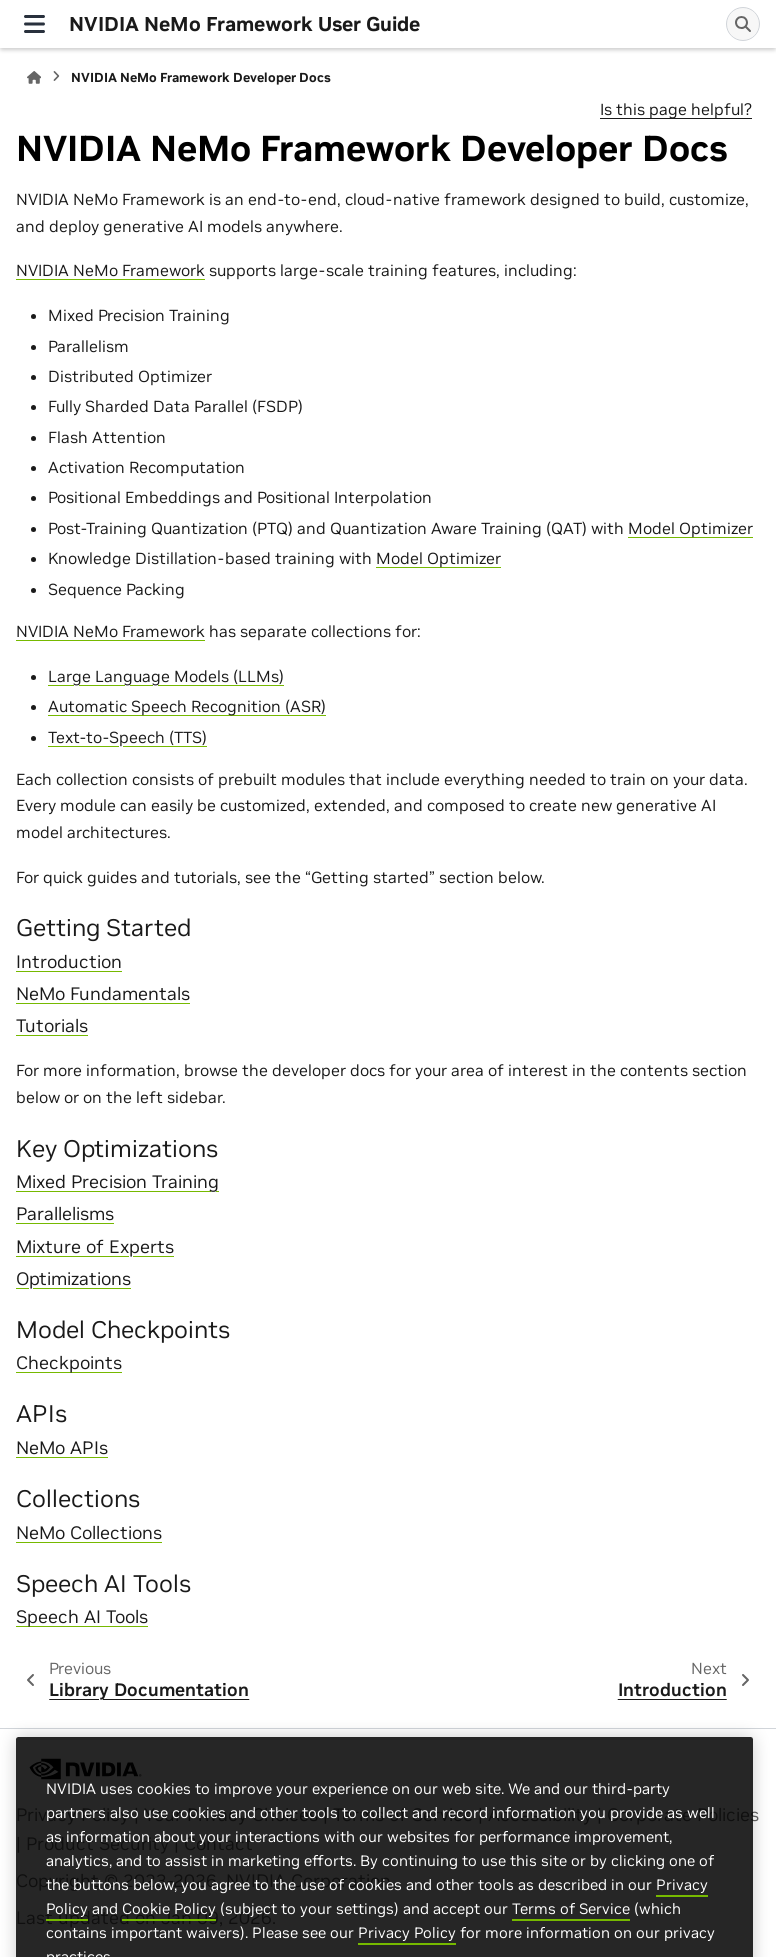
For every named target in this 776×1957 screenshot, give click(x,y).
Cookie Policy (169, 1939)
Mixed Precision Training (117, 1182)
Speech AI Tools (82, 1617)
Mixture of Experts (95, 1247)
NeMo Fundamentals (103, 994)
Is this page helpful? (676, 109)
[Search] (743, 24)
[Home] (34, 77)
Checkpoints (69, 1363)
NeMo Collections (89, 1533)
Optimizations (73, 1279)
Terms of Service (571, 1939)
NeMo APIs (62, 1448)
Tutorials (52, 1026)
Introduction (69, 962)
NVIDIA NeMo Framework (110, 270)
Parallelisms (65, 1214)
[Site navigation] (34, 24)
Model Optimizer (690, 528)
